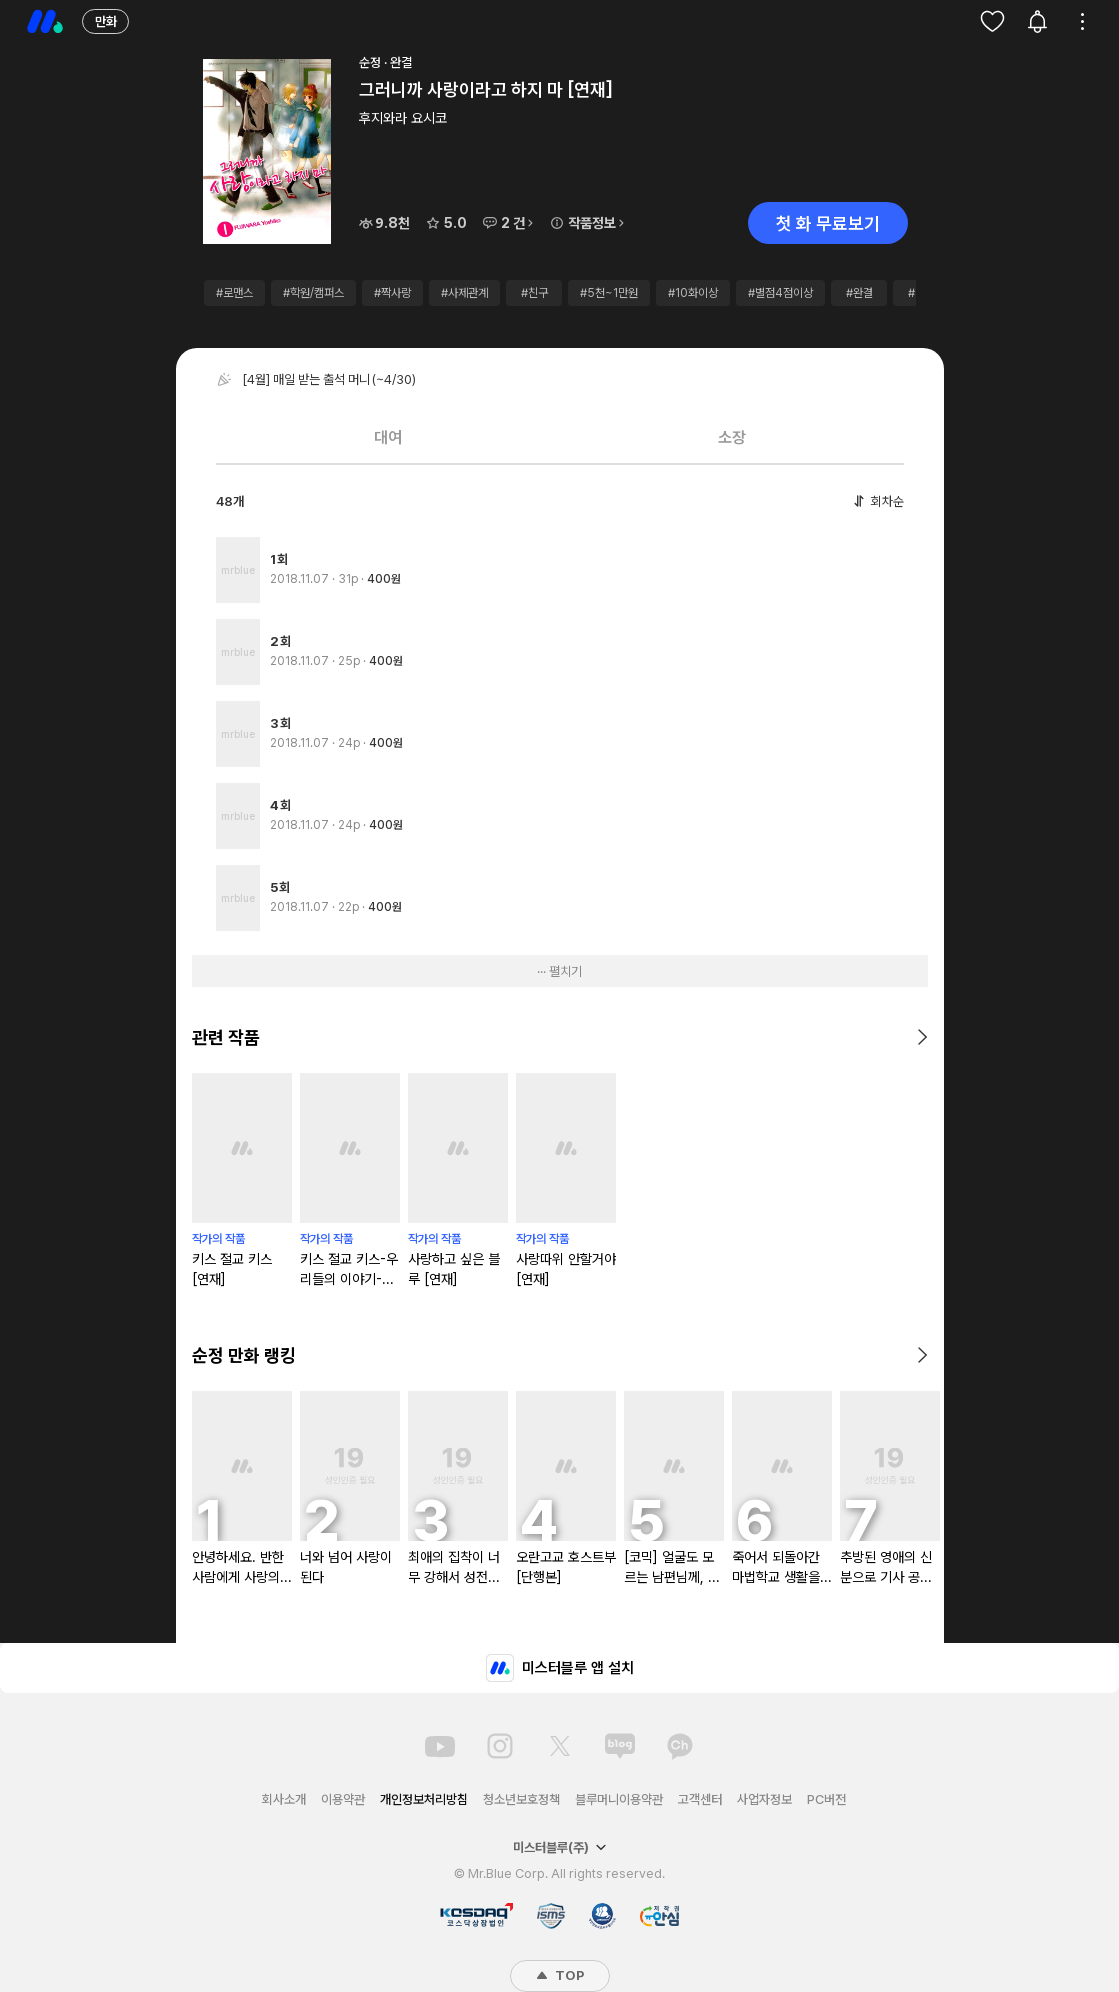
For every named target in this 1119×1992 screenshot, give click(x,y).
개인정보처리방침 (424, 1799)
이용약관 (343, 1799)
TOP (560, 1975)
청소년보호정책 (521, 1799)
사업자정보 (764, 1799)
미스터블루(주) (560, 1847)
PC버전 (826, 1799)
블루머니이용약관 (619, 1799)
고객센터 (700, 1799)
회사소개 (284, 1799)
